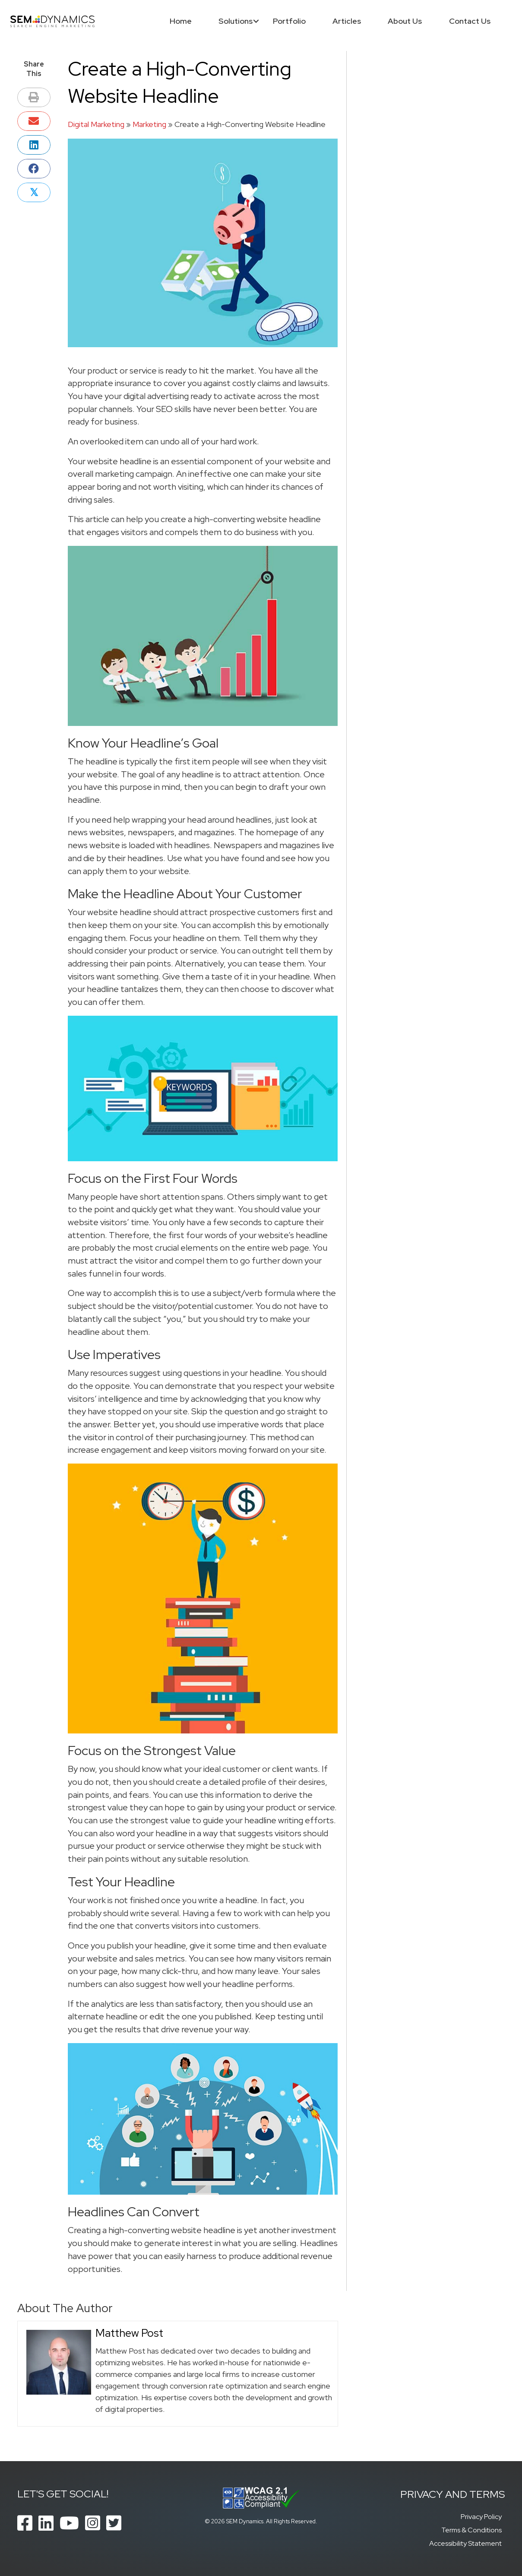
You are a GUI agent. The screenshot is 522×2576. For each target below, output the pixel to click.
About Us (404, 21)
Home (180, 21)
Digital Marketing (96, 124)
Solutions (235, 21)
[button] (255, 21)
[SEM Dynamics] (52, 21)
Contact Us (469, 21)
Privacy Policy (481, 2516)
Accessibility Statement (465, 2543)
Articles (346, 21)
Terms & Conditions (471, 2530)
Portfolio (288, 21)
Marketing (149, 124)
